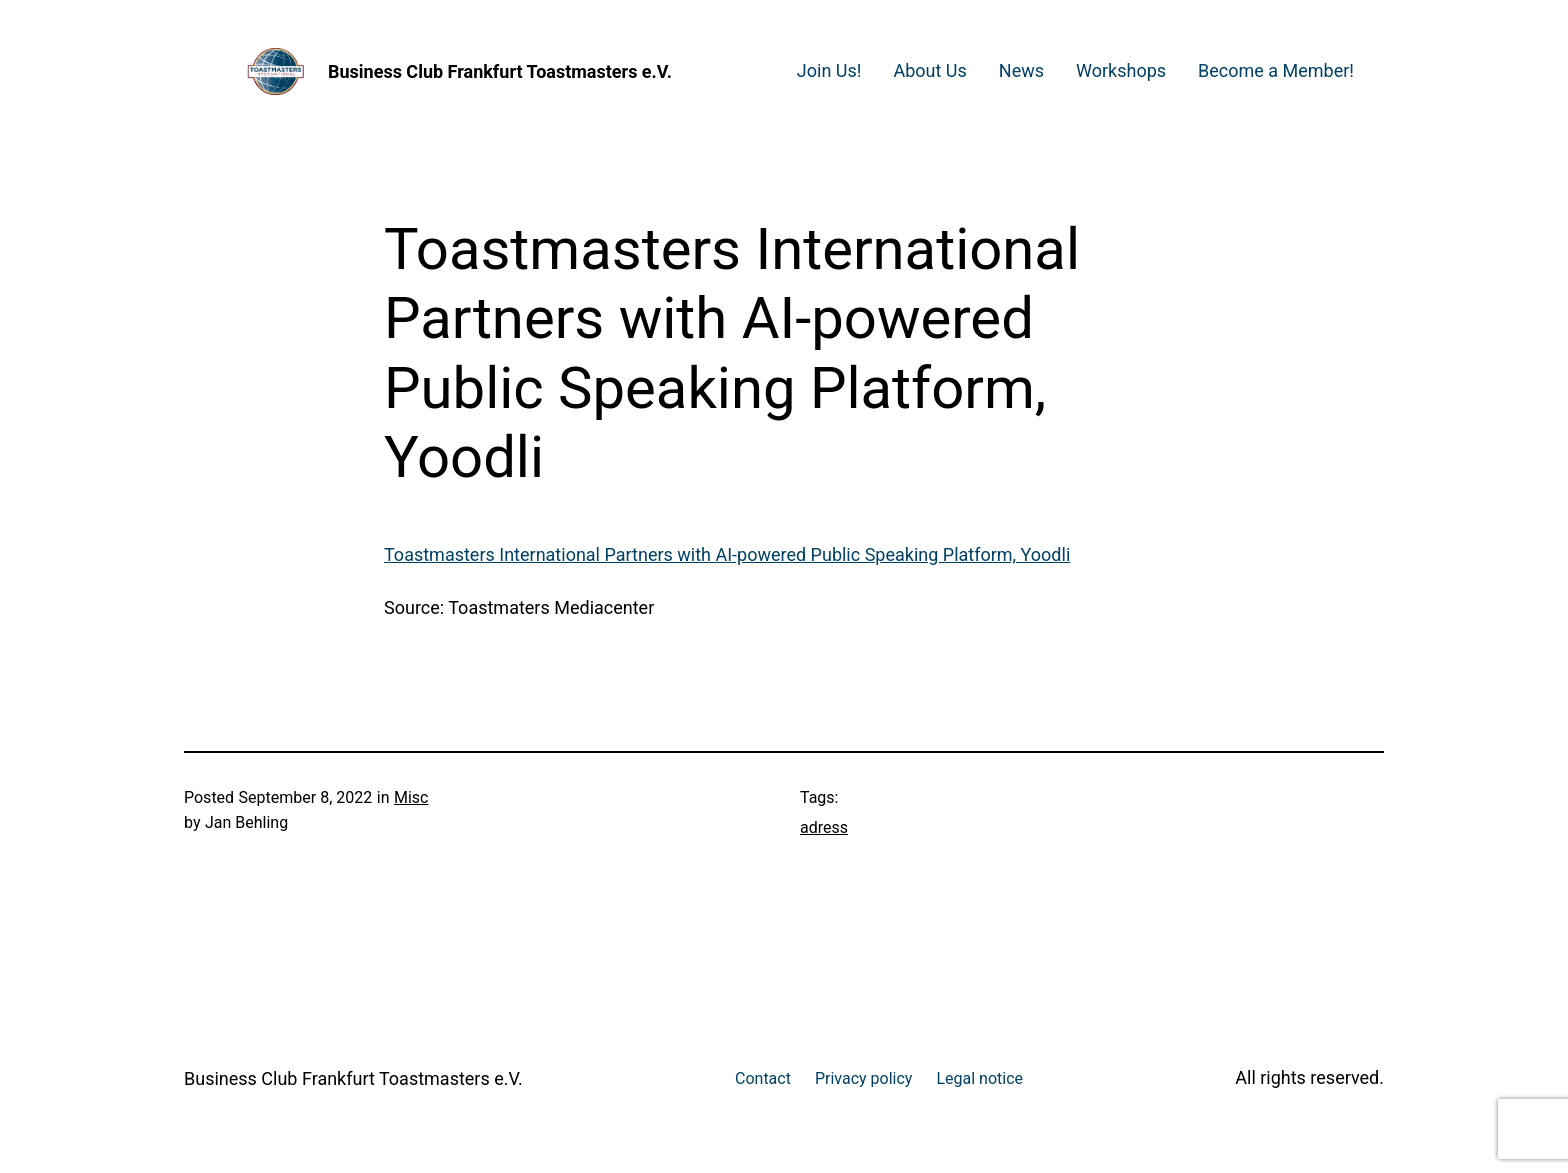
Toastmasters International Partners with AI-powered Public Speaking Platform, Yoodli (727, 554)
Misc (411, 797)
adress (824, 827)
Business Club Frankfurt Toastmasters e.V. (500, 71)
